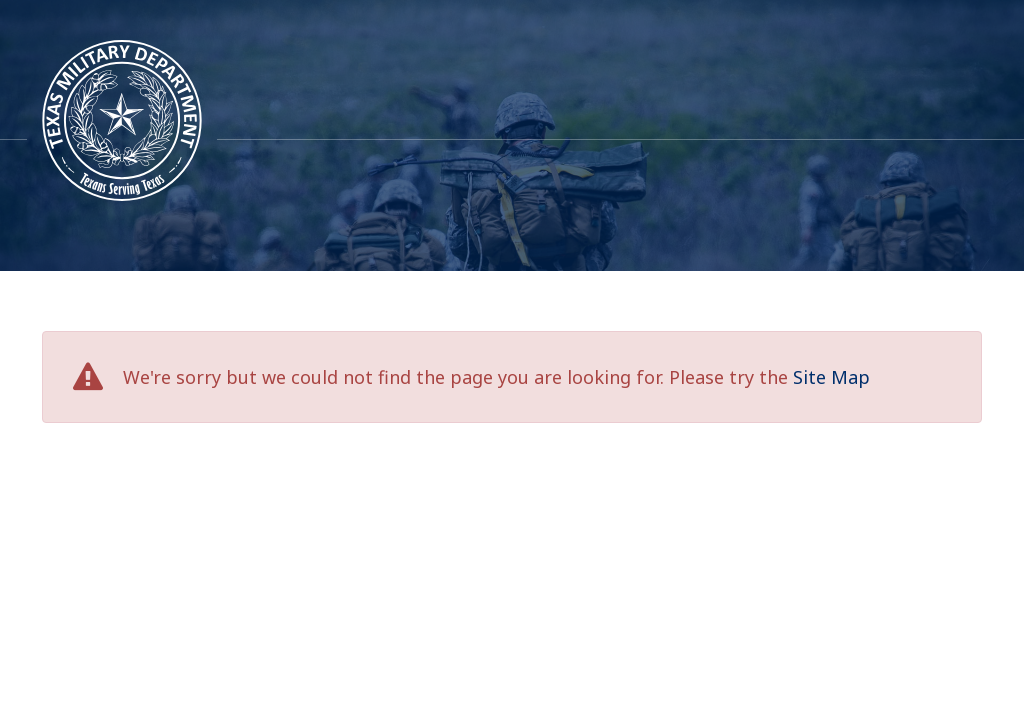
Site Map (831, 377)
